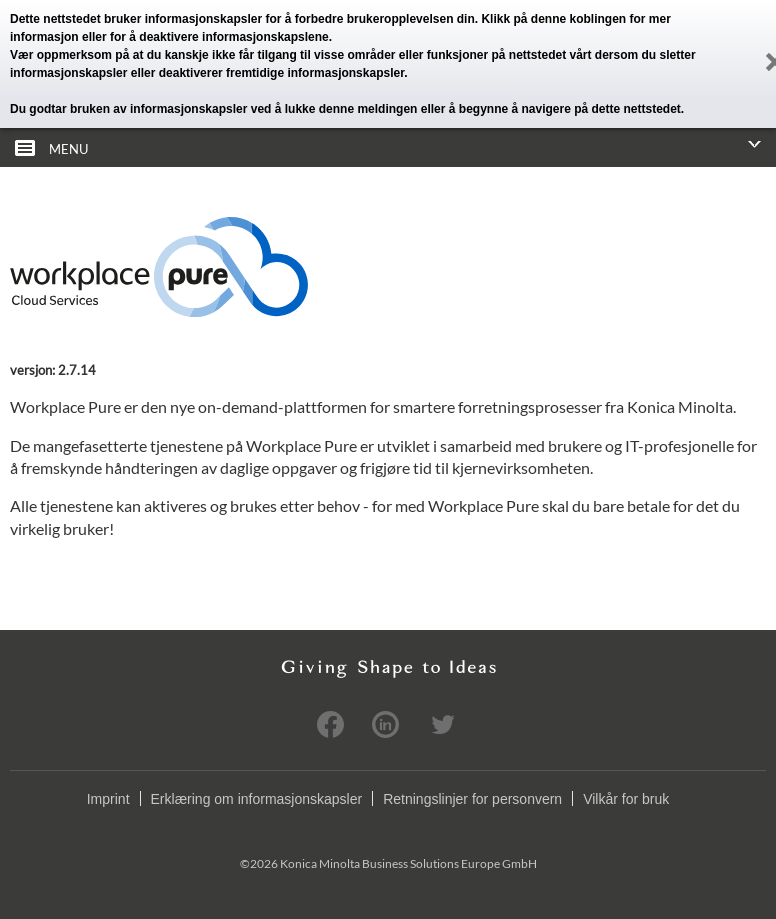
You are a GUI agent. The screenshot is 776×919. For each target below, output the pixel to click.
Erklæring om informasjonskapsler (257, 799)
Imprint (108, 799)
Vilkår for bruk (626, 799)
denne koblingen (578, 19)
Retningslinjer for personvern (472, 799)
